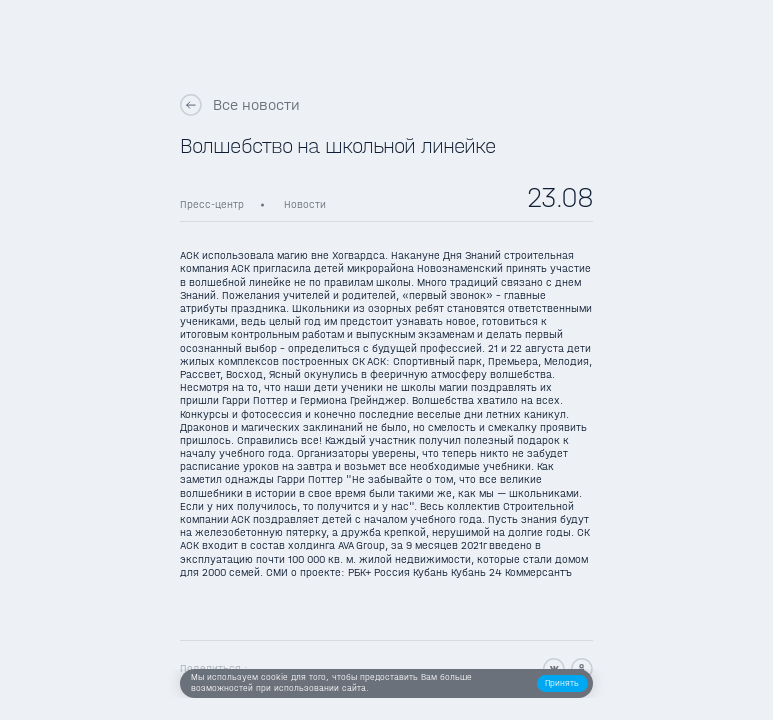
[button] (562, 683)
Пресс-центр (212, 204)
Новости (305, 204)
